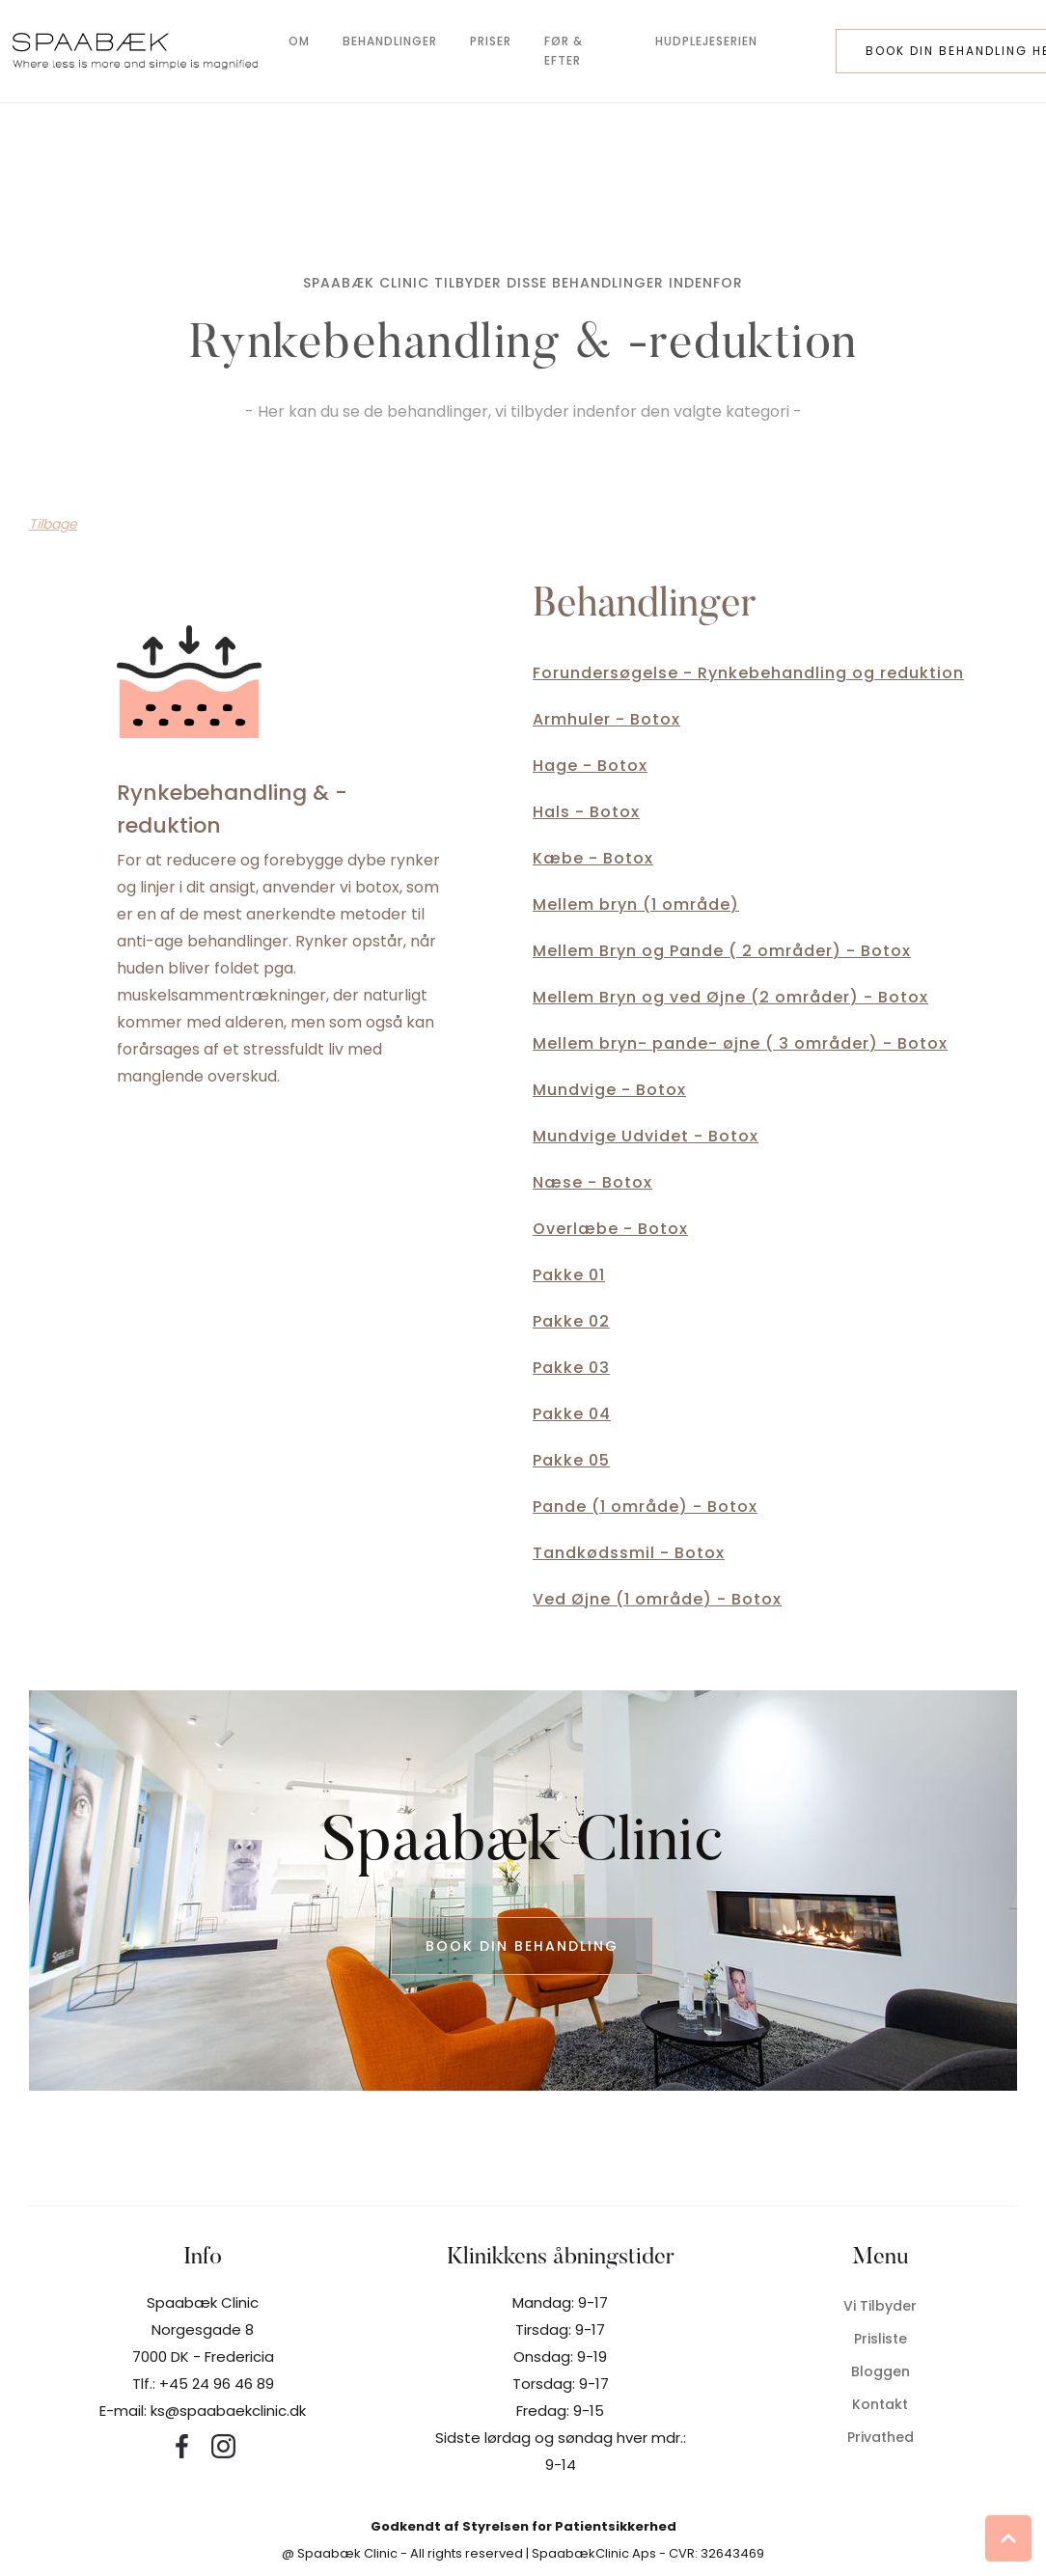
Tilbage (53, 524)
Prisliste (880, 2338)
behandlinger (390, 41)
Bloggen (880, 2371)
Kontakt (880, 2404)
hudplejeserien (706, 41)
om (299, 41)
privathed (880, 2437)
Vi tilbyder (880, 2306)
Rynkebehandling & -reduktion (232, 809)
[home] (135, 51)
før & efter (563, 51)
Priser (490, 41)
